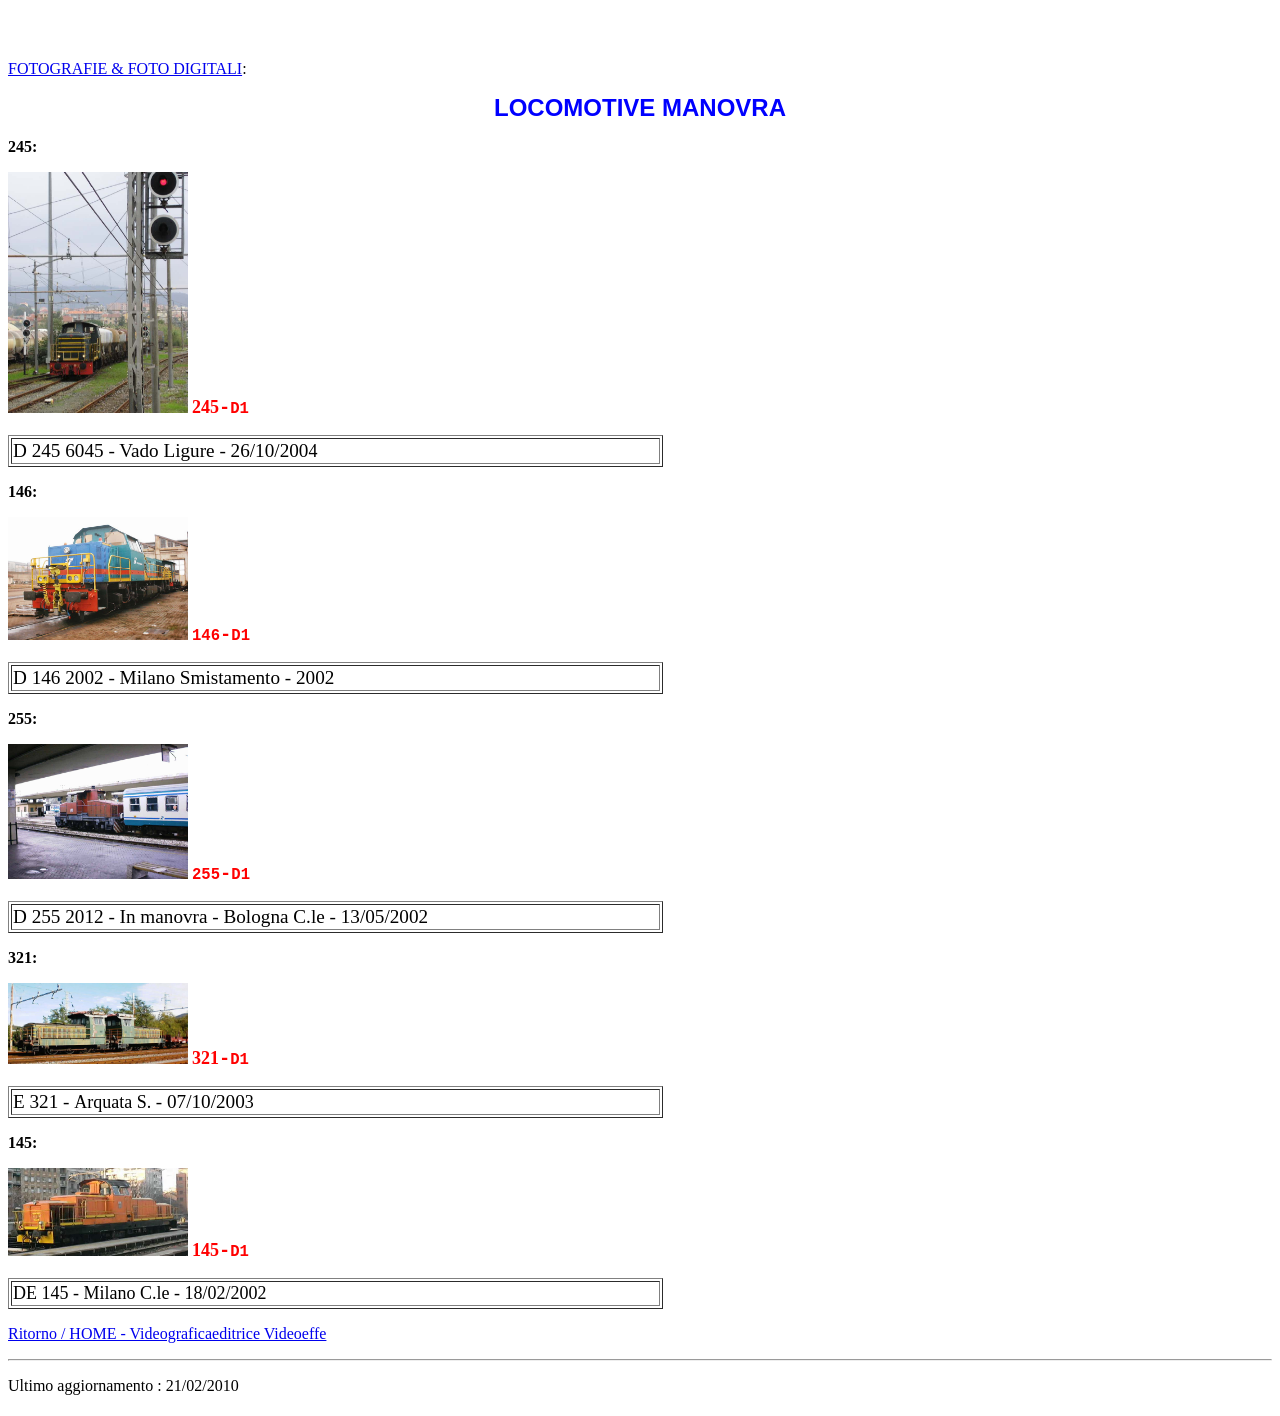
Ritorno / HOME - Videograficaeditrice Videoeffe (167, 1328)
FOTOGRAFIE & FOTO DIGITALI (125, 68)
